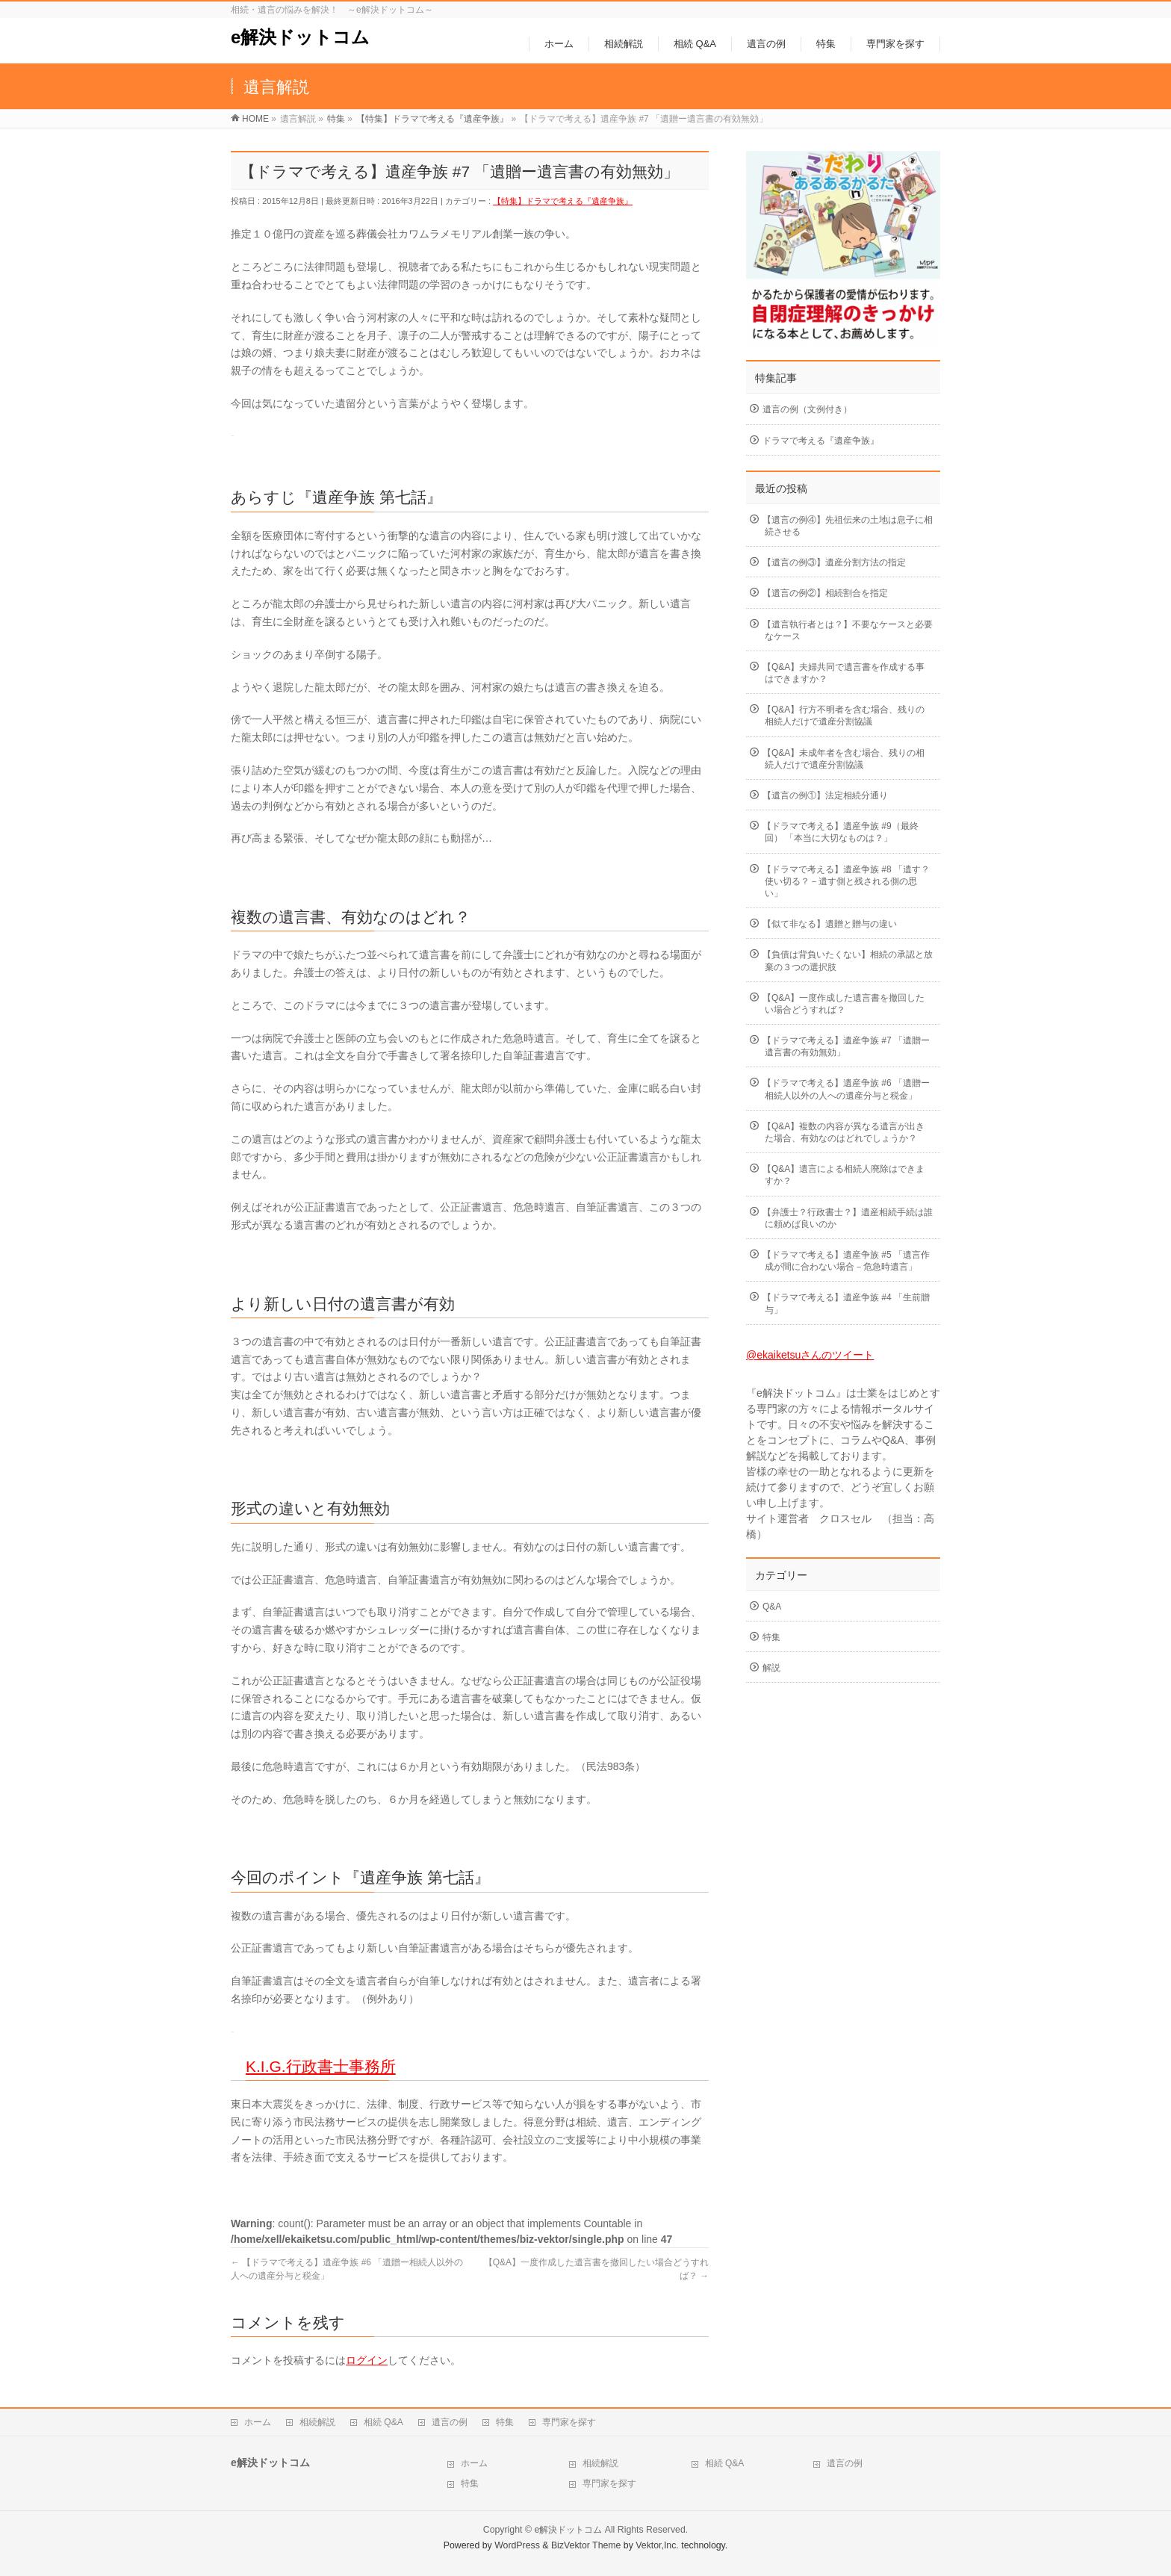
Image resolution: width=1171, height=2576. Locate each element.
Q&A (771, 1606)
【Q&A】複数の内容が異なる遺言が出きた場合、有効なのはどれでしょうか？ (843, 1132)
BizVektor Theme (586, 2545)
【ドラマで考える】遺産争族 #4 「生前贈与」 (846, 1303)
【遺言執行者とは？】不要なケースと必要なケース (847, 630)
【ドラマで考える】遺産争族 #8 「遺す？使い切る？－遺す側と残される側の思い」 (846, 881)
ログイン (367, 2360)
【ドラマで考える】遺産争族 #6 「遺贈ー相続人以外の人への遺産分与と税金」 (846, 1089)
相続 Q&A (383, 2422)
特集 (771, 1637)
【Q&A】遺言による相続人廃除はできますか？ (843, 1175)
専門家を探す (569, 2422)
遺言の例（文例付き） (807, 409)
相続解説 (317, 2422)
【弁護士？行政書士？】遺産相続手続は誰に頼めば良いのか (847, 1218)
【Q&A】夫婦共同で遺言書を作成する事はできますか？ (843, 673)
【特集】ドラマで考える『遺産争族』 (563, 200)
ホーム (257, 2422)
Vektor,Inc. (657, 2545)
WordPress (517, 2545)
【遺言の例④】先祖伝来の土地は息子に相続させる (847, 526)
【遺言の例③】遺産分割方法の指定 (834, 562)
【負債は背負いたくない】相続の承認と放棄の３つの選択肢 (847, 960)
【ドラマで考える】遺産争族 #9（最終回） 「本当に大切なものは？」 (840, 832)
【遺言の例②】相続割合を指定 (825, 593)
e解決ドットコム (300, 37)
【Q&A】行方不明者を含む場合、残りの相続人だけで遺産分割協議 (843, 715)
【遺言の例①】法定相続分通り (825, 795)
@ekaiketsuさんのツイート (810, 1355)
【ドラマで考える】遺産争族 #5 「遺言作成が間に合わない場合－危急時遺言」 (846, 1261)
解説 (771, 1668)
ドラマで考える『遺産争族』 (820, 440)
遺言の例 (450, 2422)
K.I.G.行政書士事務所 (321, 2066)
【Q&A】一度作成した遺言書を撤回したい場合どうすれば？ (843, 1004)
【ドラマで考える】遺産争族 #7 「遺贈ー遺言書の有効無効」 (846, 1046)
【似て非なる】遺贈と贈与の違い (829, 924)
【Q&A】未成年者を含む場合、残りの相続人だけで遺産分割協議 (843, 759)
